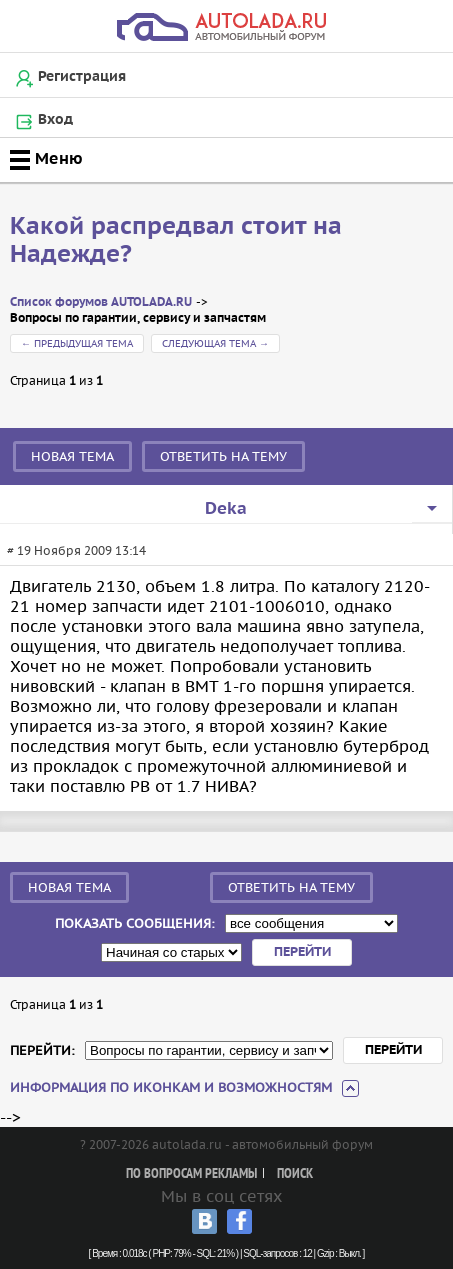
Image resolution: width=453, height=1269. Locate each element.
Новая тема (72, 456)
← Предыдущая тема (77, 343)
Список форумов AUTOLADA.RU (101, 302)
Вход (55, 120)
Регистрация (82, 77)
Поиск (295, 1174)
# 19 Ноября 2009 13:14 (76, 550)
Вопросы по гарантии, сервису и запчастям (138, 318)
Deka (226, 509)
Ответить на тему (223, 456)
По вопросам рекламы (191, 1174)
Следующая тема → (215, 343)
